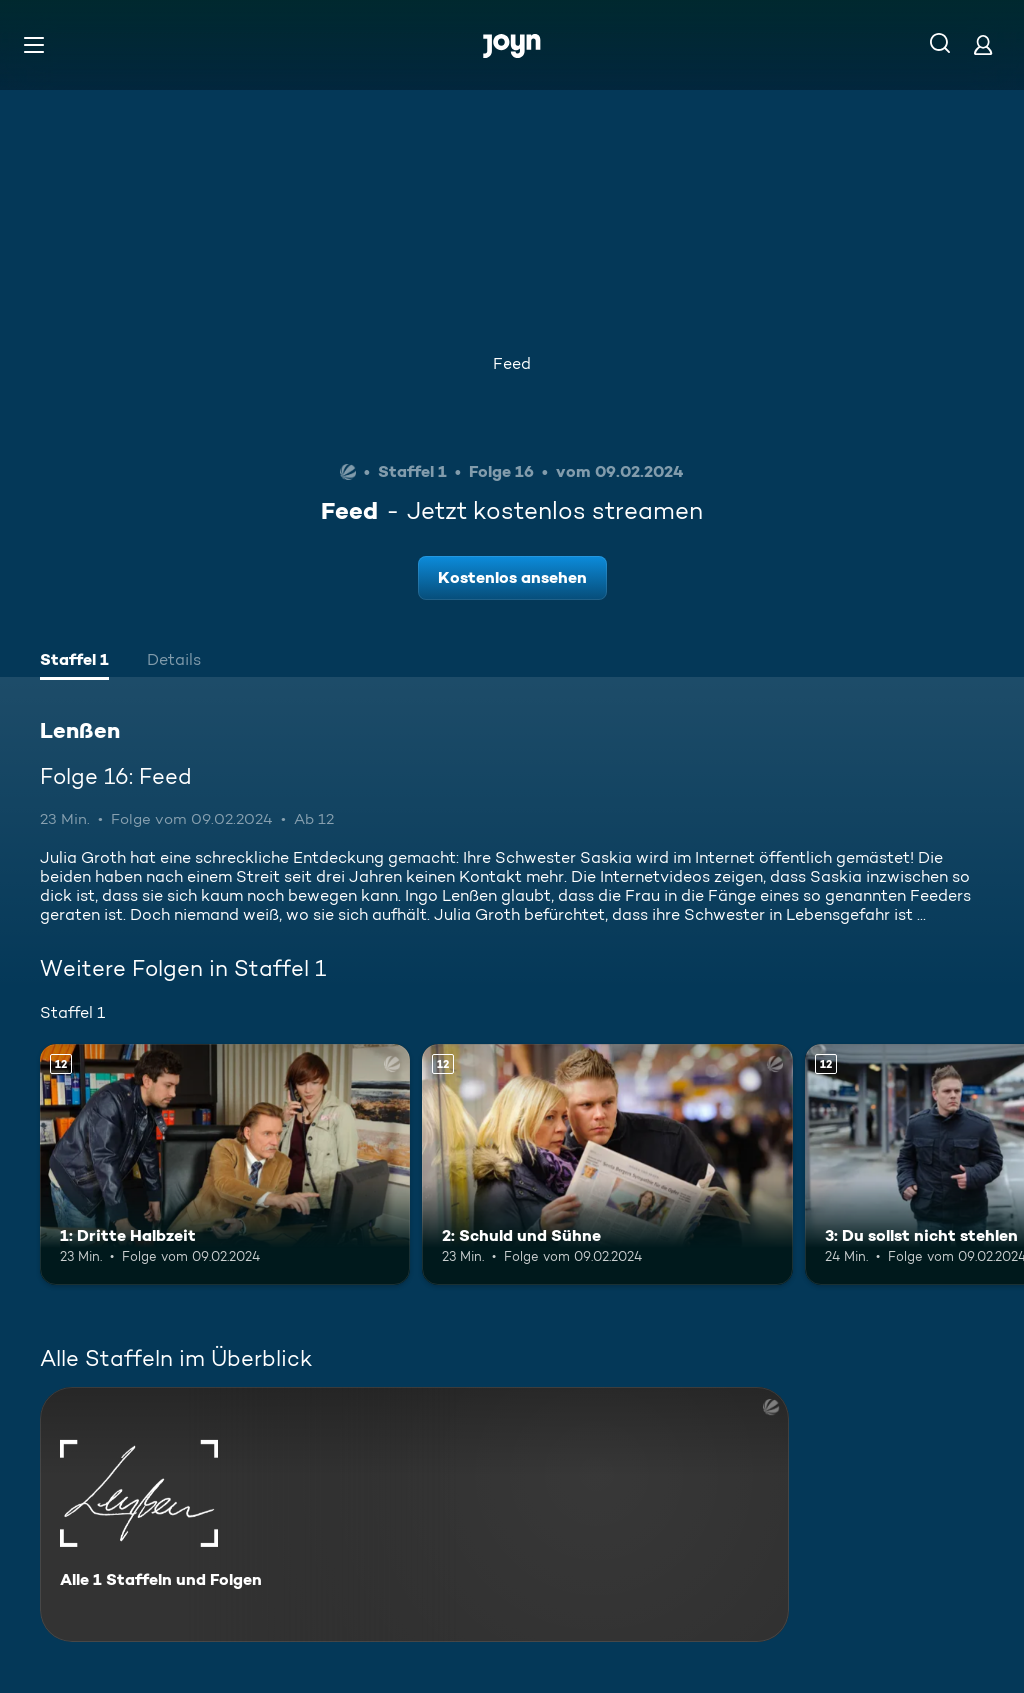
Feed (512, 363)
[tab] (74, 662)
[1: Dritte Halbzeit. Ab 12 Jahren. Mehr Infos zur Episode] (225, 1164)
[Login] (983, 44)
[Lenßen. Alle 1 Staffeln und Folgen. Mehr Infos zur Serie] (414, 1514)
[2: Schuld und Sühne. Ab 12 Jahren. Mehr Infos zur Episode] (607, 1164)
